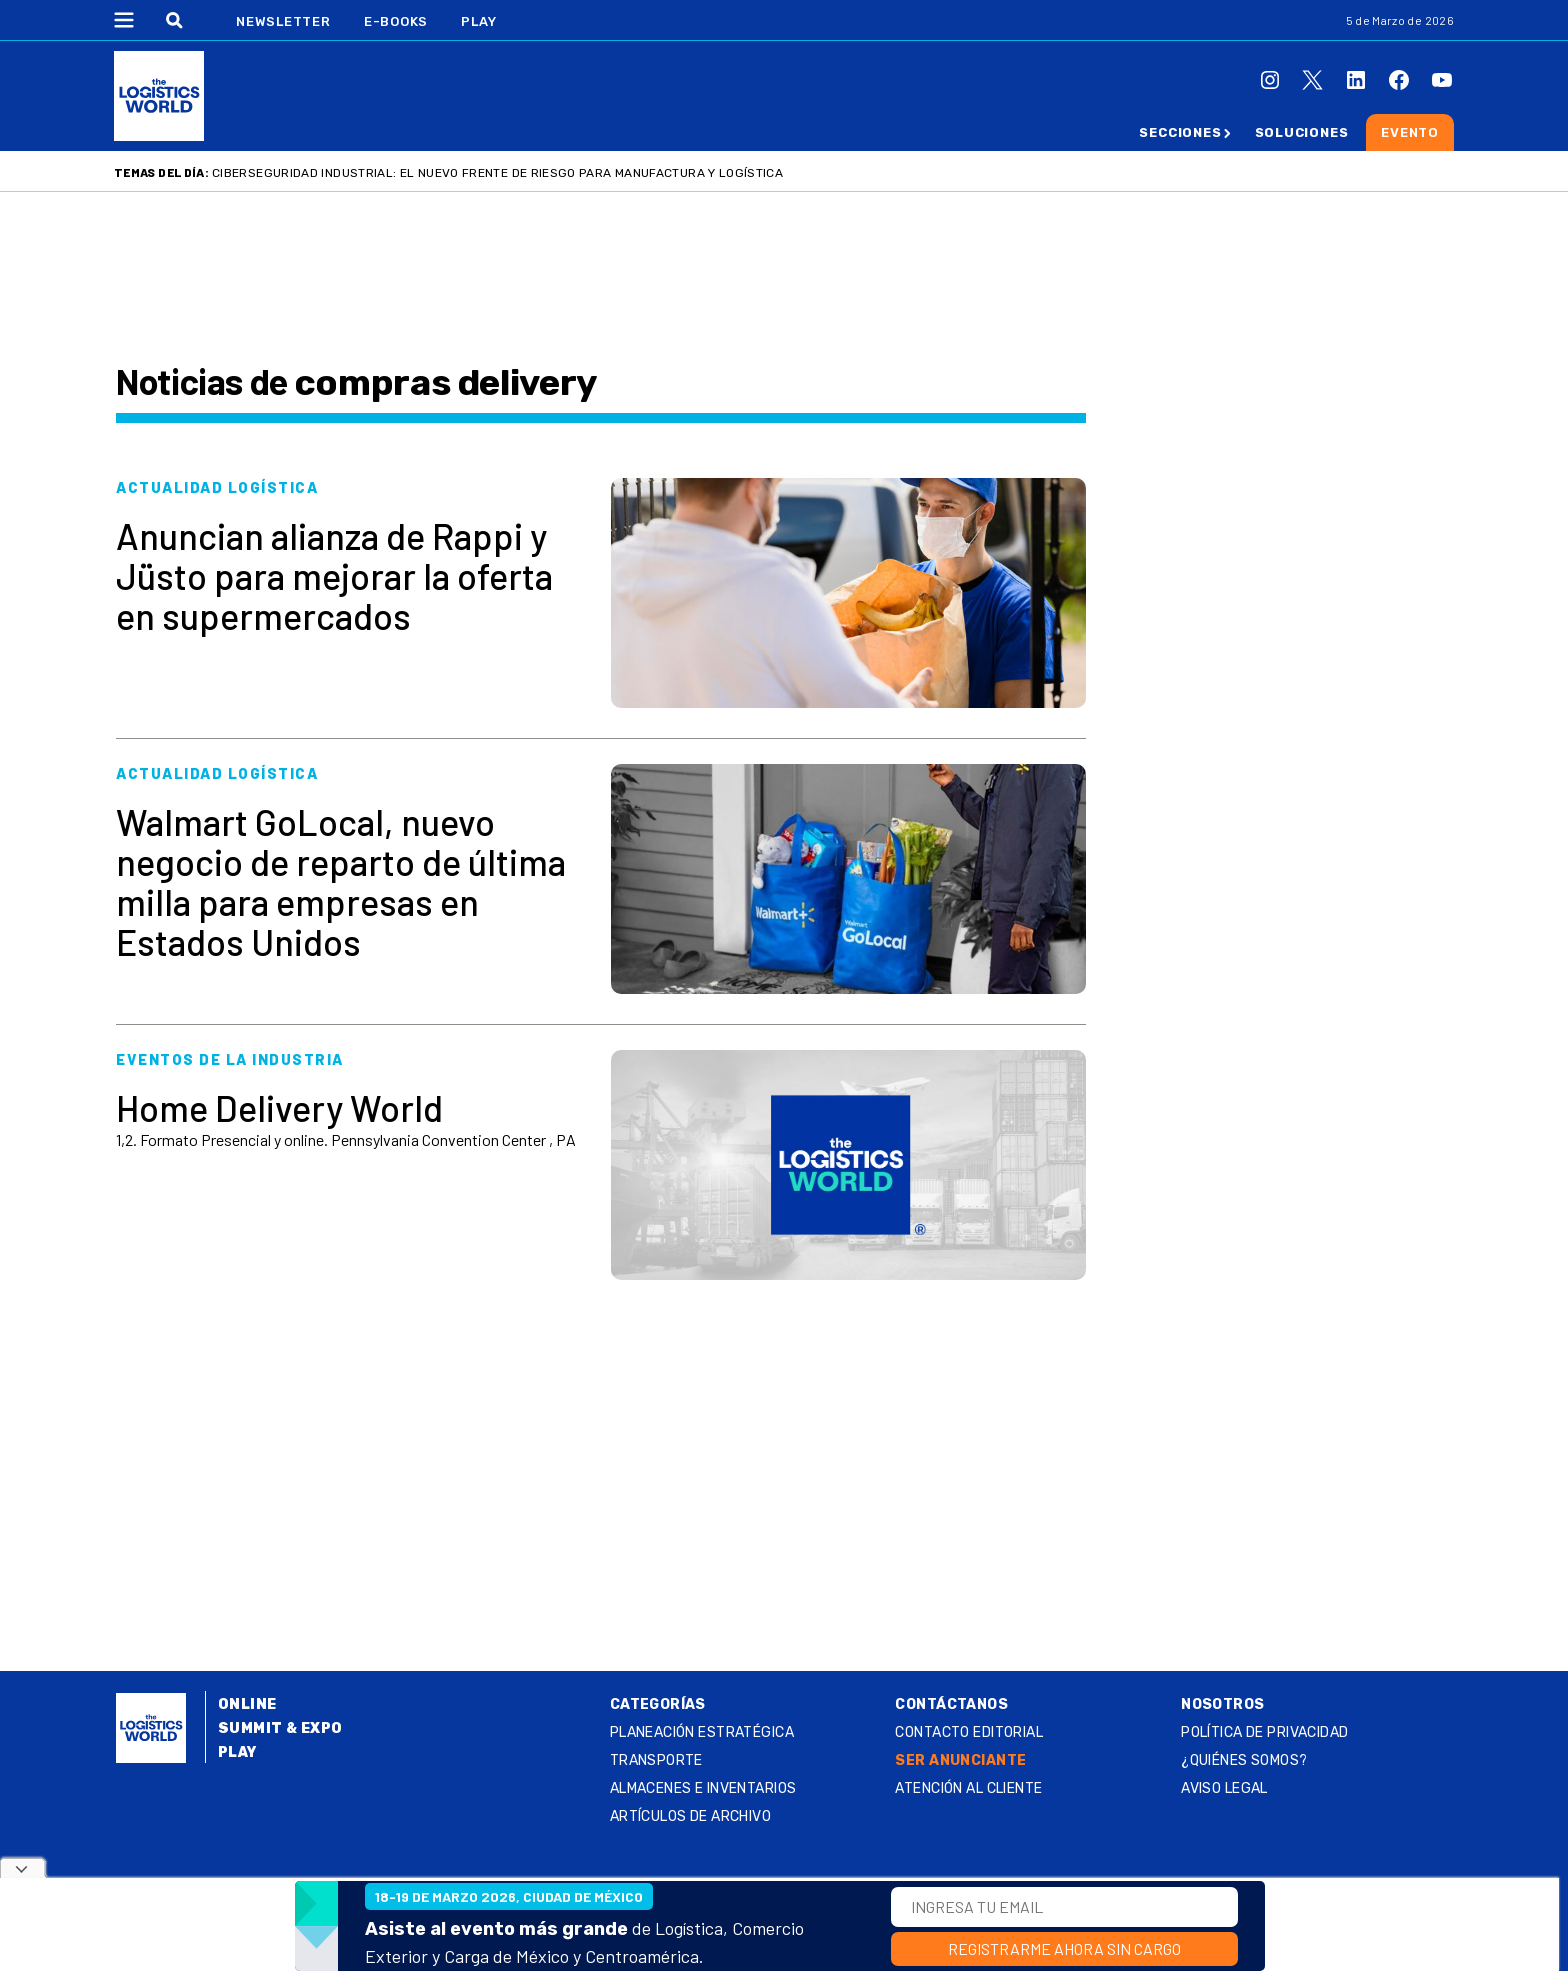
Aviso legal (1224, 1788)
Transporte (656, 1760)
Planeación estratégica (702, 1732)
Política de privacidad (1264, 1732)
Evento (1410, 132)
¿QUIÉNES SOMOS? (1244, 1760)
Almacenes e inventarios (703, 1788)
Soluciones (1302, 132)
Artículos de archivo (690, 1816)
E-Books (396, 21)
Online (247, 1704)
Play (478, 21)
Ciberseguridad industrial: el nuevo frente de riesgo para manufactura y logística (497, 173)
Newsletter (283, 21)
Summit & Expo (280, 1728)
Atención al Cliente (968, 1788)
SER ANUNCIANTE (960, 1760)
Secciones (1180, 132)
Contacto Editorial (969, 1732)
